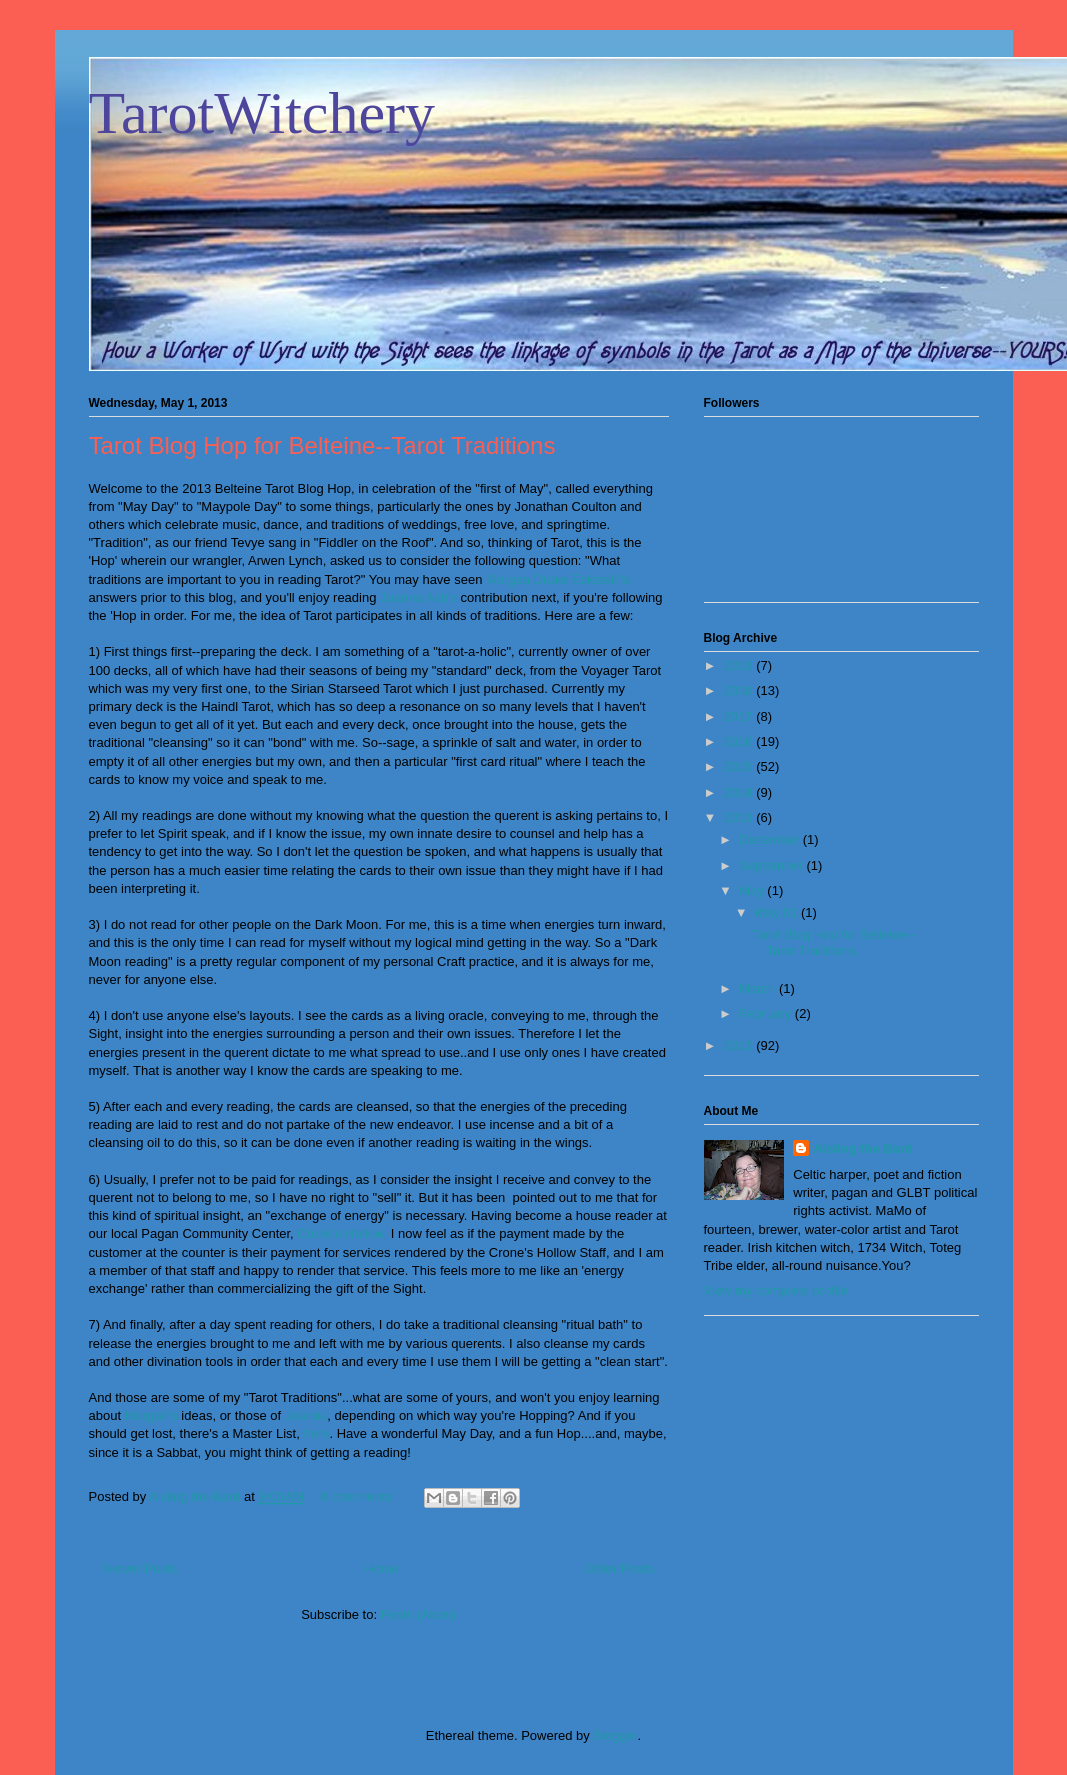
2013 (740, 817)
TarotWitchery (262, 113)
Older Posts (620, 1568)
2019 (740, 665)
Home (381, 1568)
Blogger (615, 1735)
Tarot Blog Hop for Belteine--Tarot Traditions (322, 445)
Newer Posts (141, 1568)
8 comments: (360, 1496)
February (767, 1013)
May (753, 890)
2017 (740, 716)
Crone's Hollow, (342, 1233)
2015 (740, 766)
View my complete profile (776, 1290)
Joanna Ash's (418, 597)
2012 (740, 1045)
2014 (740, 792)
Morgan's (151, 1415)
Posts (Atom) (418, 1614)
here (316, 1433)
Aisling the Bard (863, 1148)
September (772, 865)
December (771, 839)
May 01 (778, 912)
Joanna (306, 1415)
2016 (740, 741)
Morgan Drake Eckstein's (558, 579)
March (759, 988)
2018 (740, 690)
